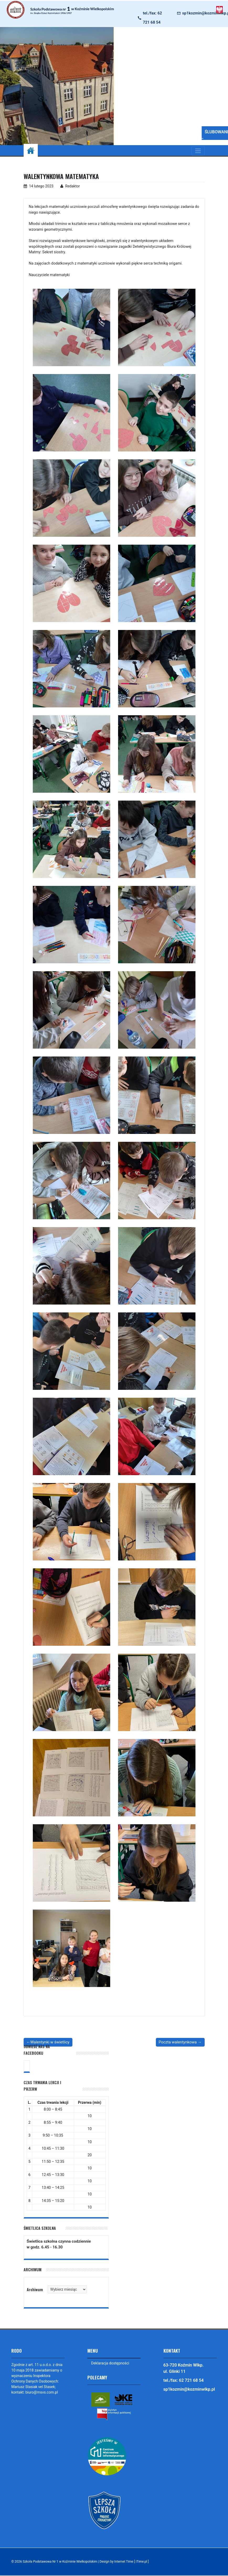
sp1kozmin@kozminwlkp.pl (189, 2389)
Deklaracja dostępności (110, 2363)
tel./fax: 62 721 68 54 (152, 18)
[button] (122, 86)
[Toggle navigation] (198, 151)
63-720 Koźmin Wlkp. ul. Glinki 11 (183, 2368)
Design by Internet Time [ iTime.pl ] (124, 2561)
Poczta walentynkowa (178, 2042)
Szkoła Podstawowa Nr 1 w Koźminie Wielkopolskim (60, 2561)
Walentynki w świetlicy (50, 2042)
